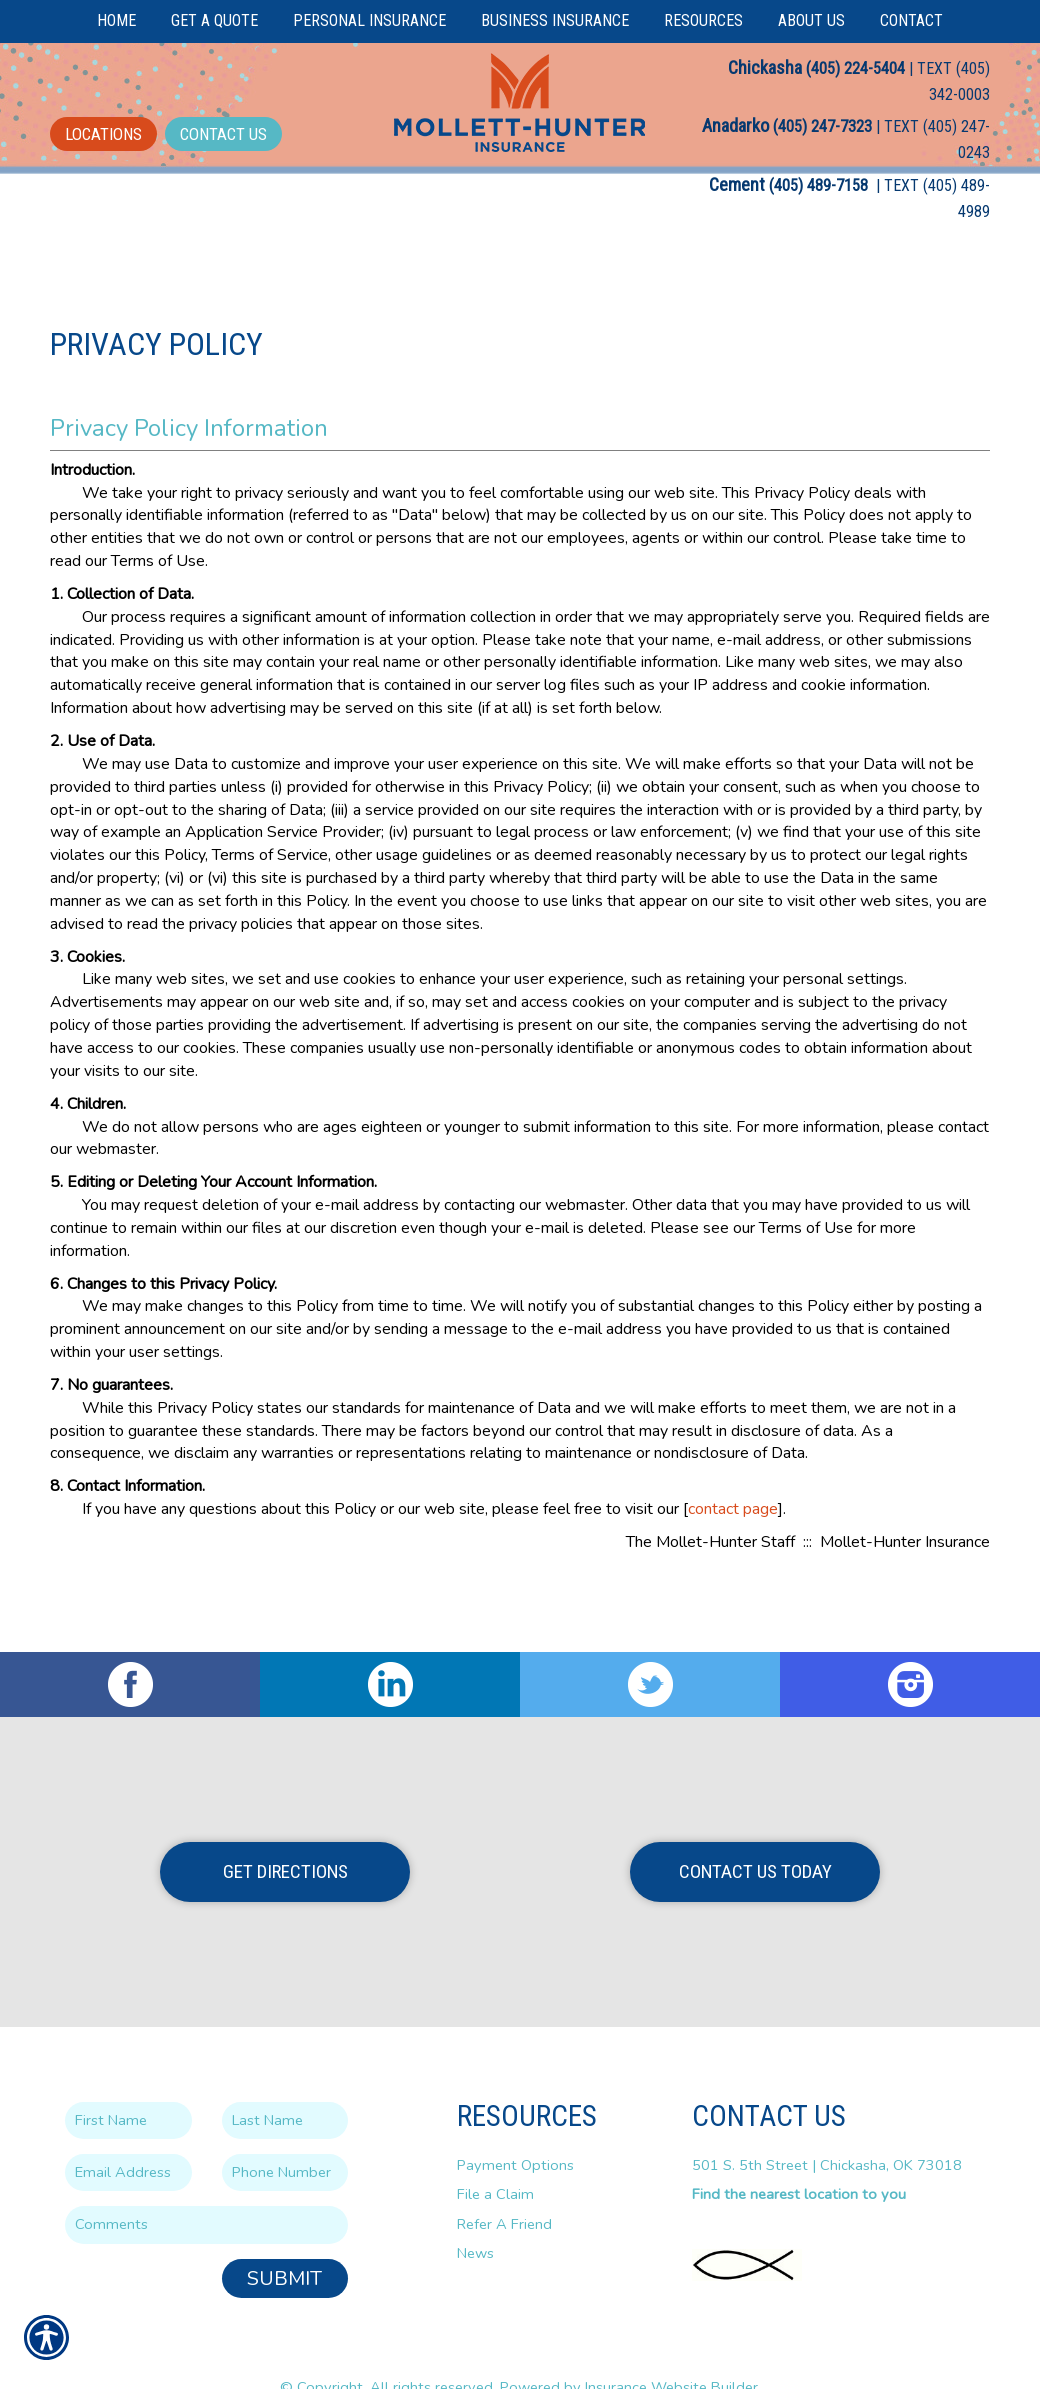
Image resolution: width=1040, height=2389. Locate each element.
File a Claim (495, 2156)
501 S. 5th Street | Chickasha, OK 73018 (827, 2127)
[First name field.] (128, 2082)
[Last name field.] (285, 2082)
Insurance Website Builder (671, 2349)
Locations (103, 134)
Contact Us (223, 134)
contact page (733, 1545)
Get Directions (285, 1833)
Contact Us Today (755, 1833)
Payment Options (515, 2127)
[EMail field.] (128, 2134)
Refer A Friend (504, 2186)
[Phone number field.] (285, 2134)
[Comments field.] (206, 2186)
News (475, 2215)
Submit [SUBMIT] (284, 2240)
